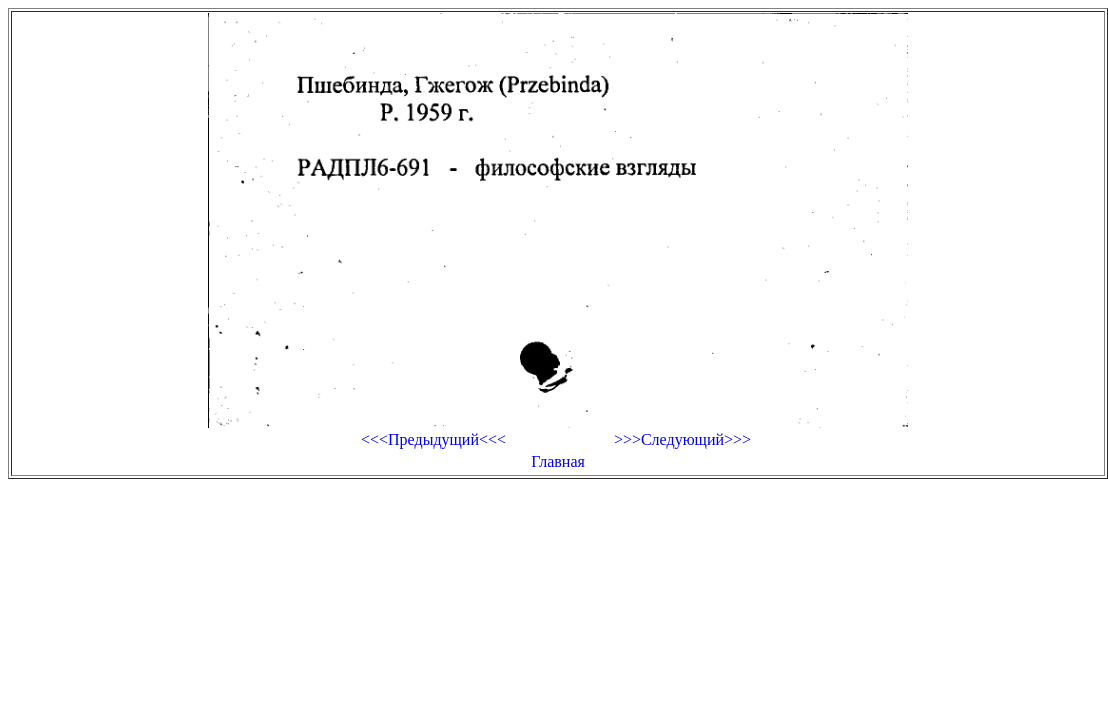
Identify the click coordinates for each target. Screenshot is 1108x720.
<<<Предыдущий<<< (433, 439)
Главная (558, 461)
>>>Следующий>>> (682, 439)
